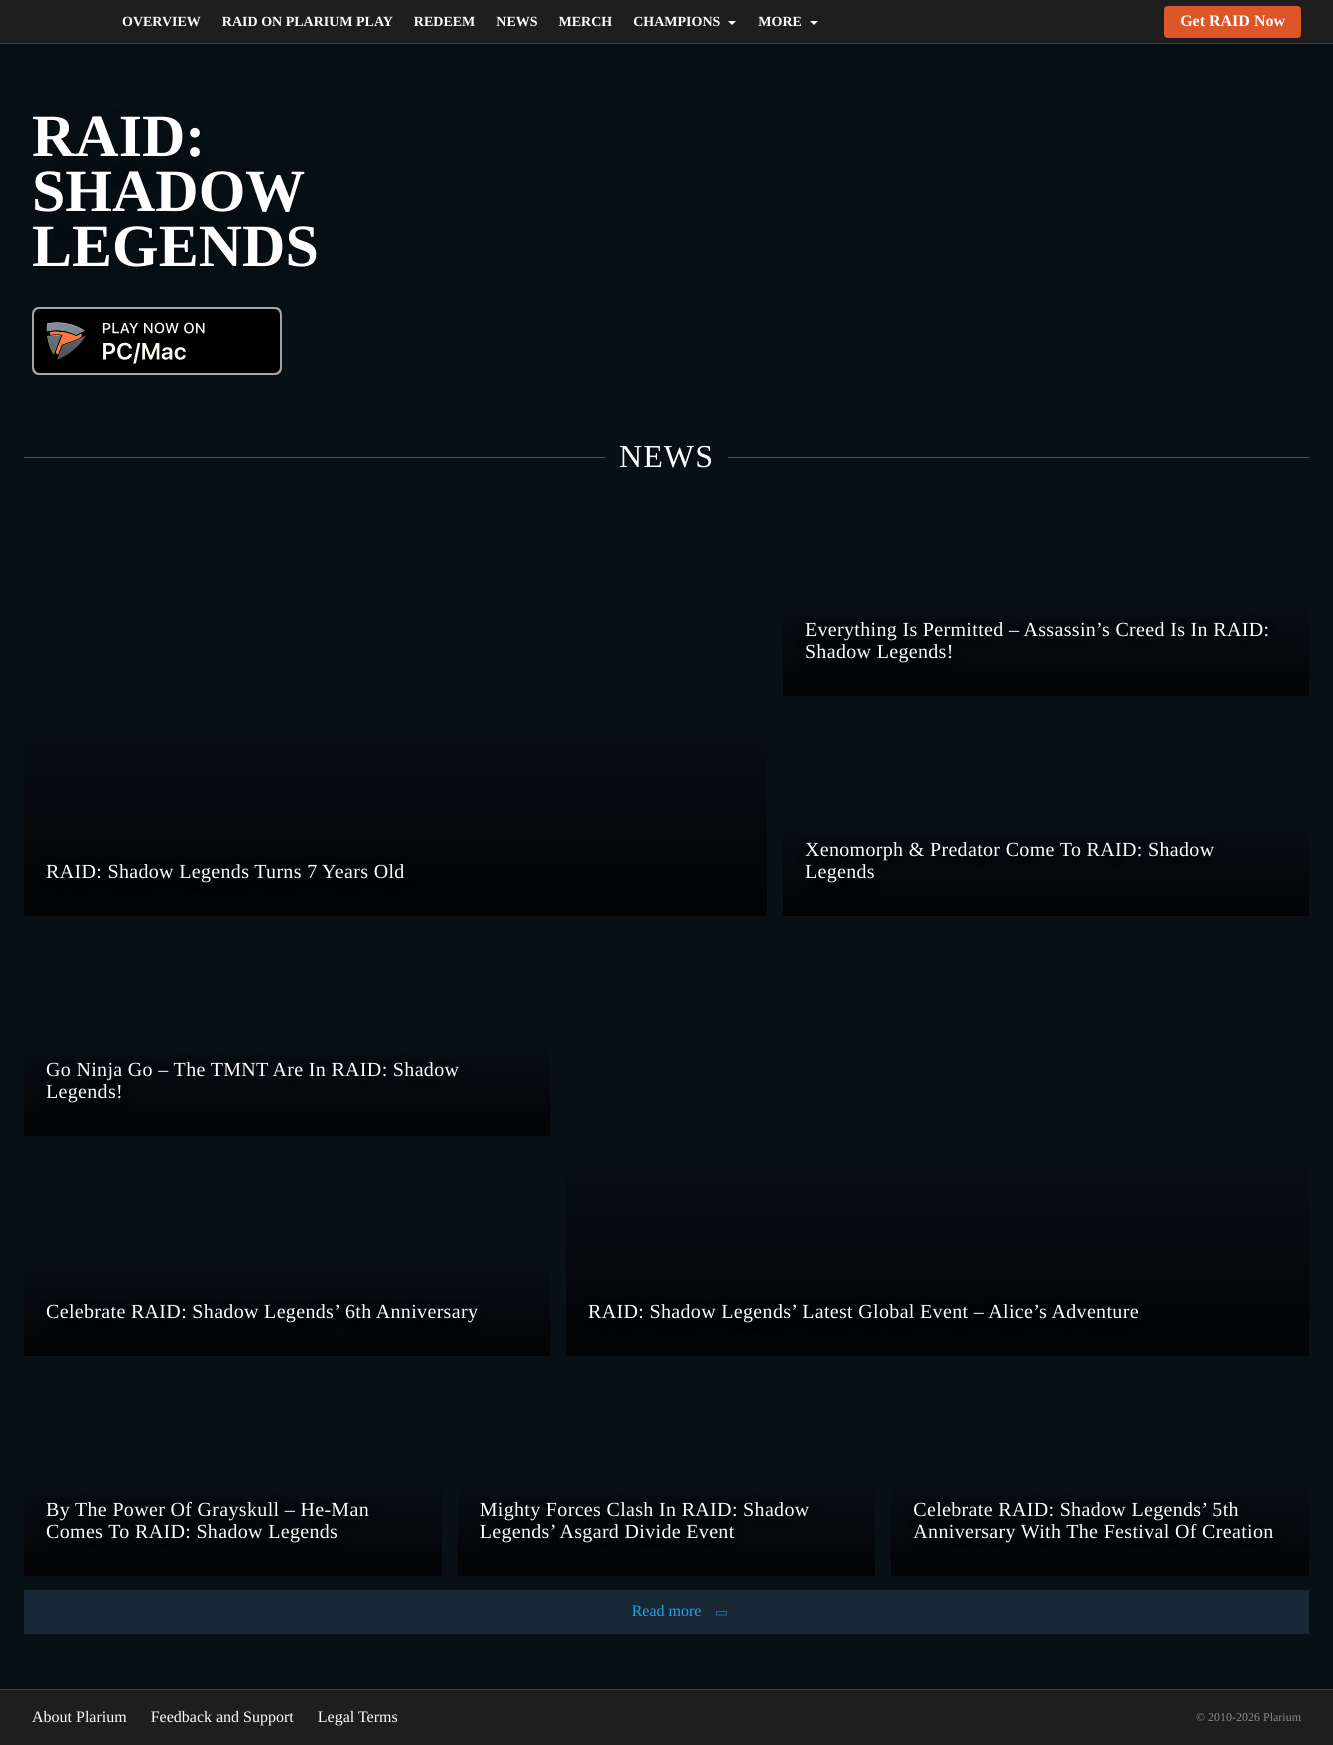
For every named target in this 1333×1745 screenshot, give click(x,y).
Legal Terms (388, 1717)
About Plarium (83, 1717)
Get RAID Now (1231, 22)
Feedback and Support (240, 1717)
